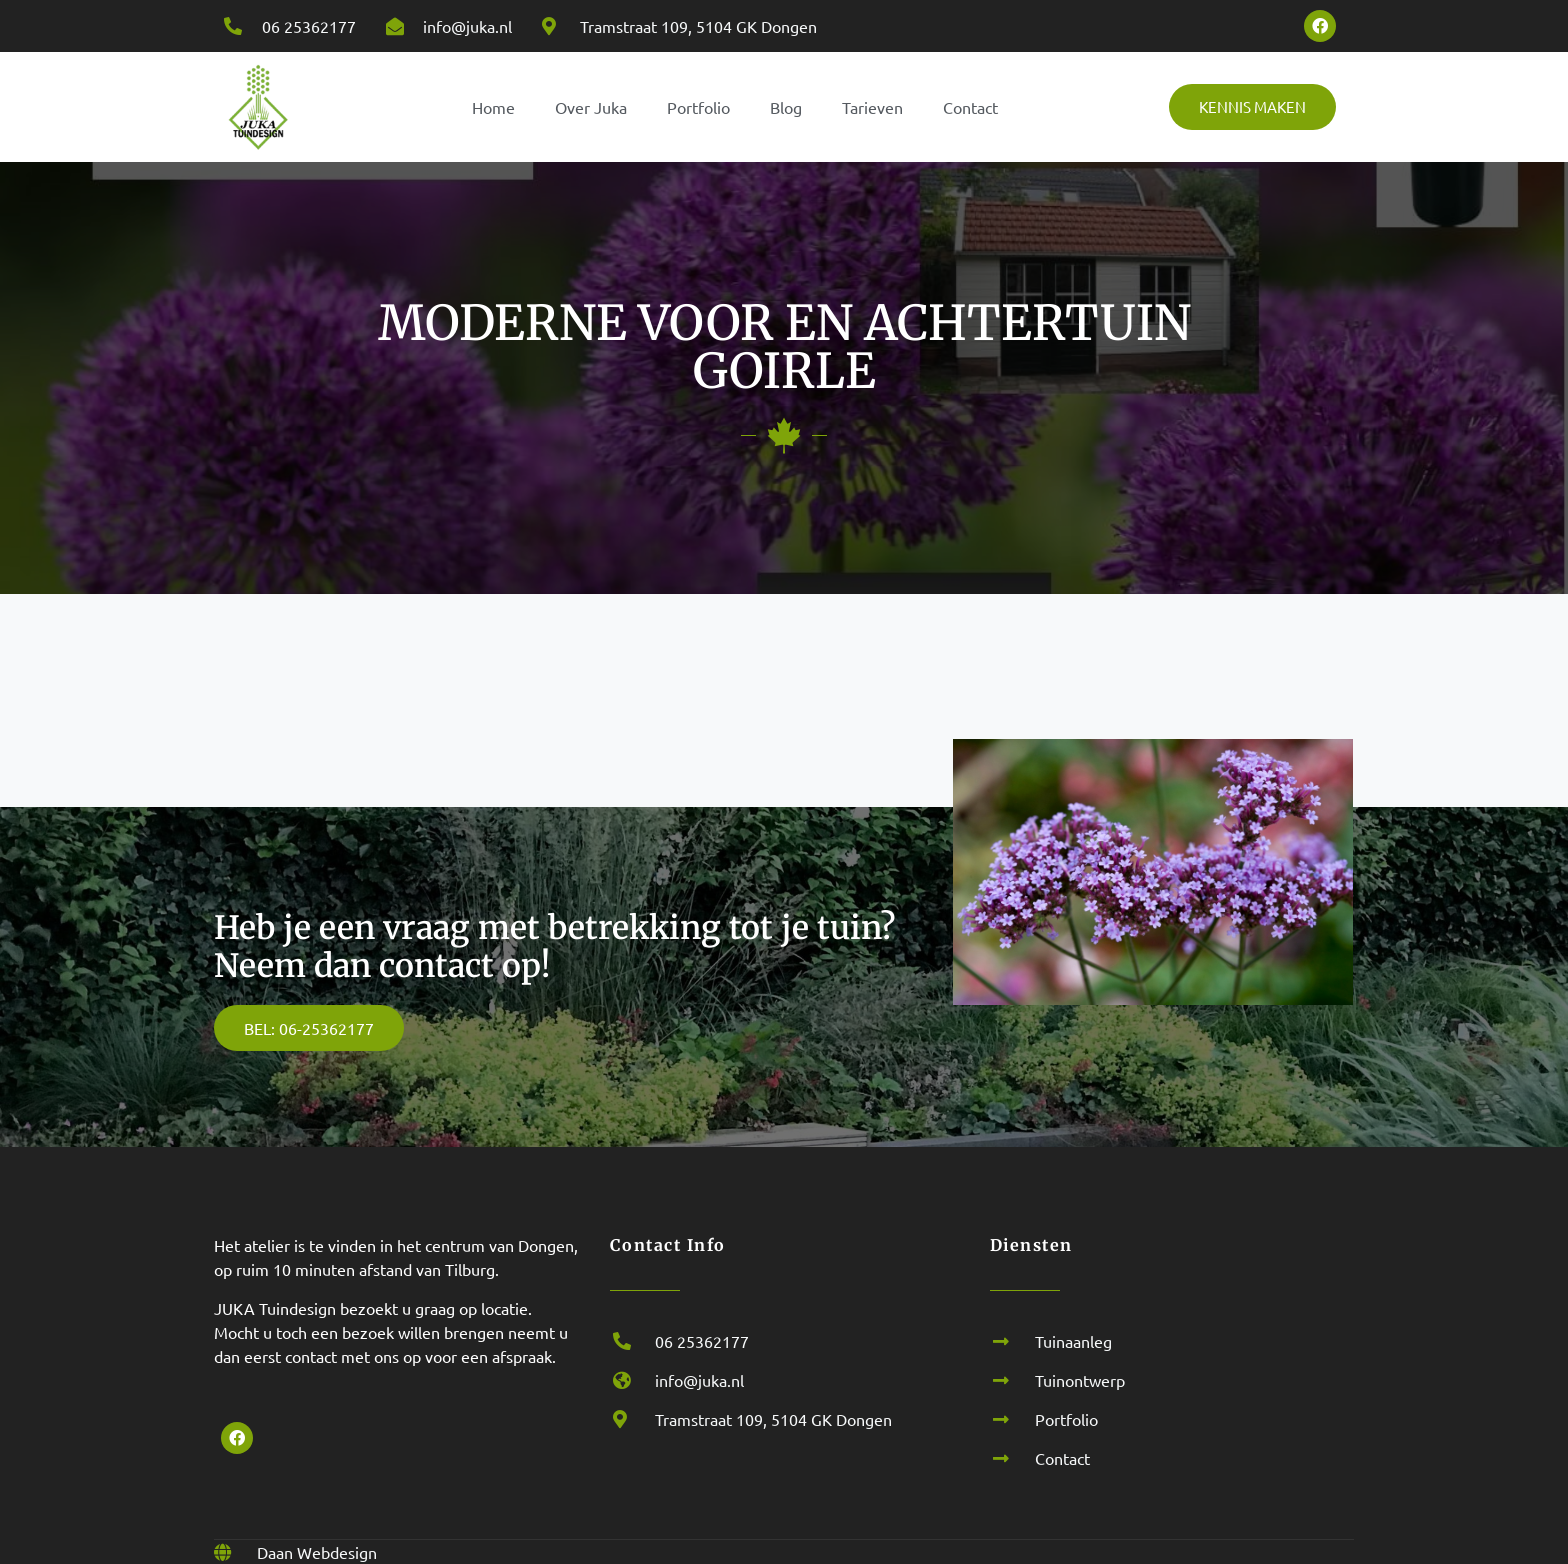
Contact (970, 107)
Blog (786, 107)
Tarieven (872, 107)
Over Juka (591, 107)
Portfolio (698, 107)
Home (493, 107)
